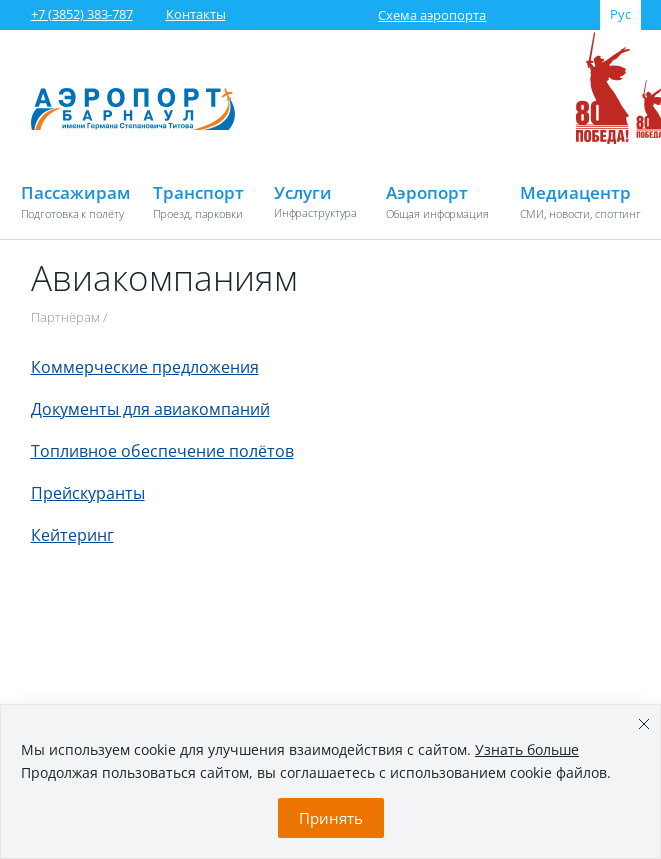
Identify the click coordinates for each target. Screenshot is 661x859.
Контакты (196, 14)
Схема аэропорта (432, 15)
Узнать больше (527, 749)
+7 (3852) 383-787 (82, 14)
